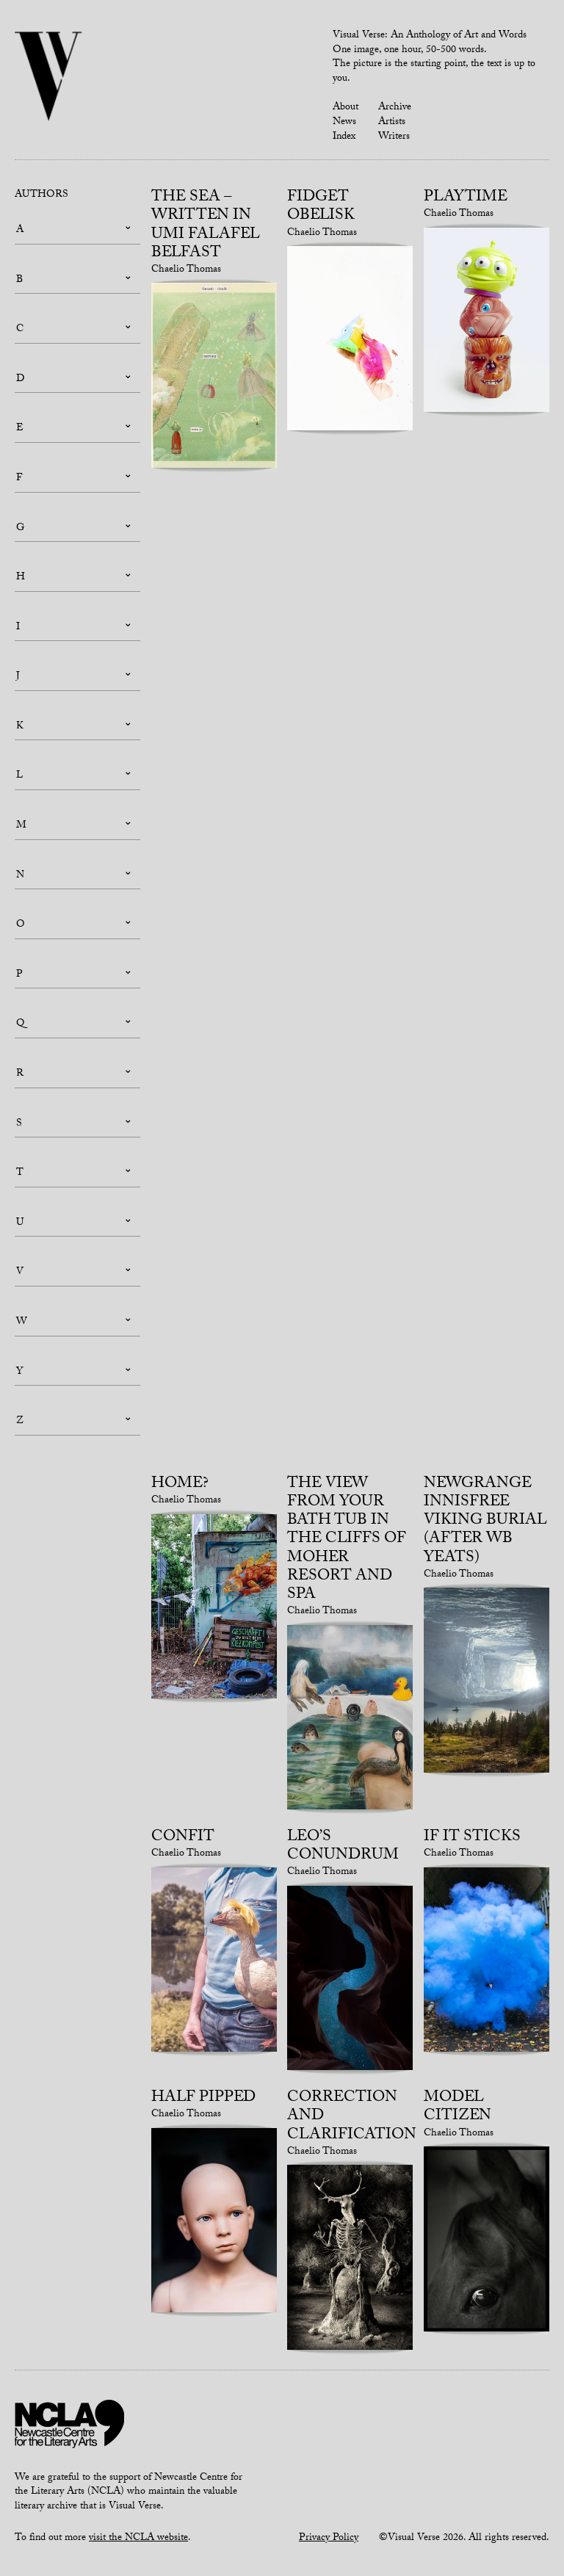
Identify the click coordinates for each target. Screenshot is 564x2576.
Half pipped (203, 2098)
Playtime (465, 198)
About (345, 108)
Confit (182, 1838)
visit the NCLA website (138, 2538)
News (344, 122)
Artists (391, 122)
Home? (180, 1485)
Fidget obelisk (321, 207)
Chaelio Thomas (186, 270)
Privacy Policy (328, 2538)
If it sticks (472, 1838)
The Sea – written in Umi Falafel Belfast (205, 226)
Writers (394, 137)
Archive (394, 108)
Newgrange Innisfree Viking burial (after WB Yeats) (485, 1522)
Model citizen (457, 2107)
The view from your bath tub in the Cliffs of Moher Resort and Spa (346, 1540)
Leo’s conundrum (343, 1847)
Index (344, 137)
